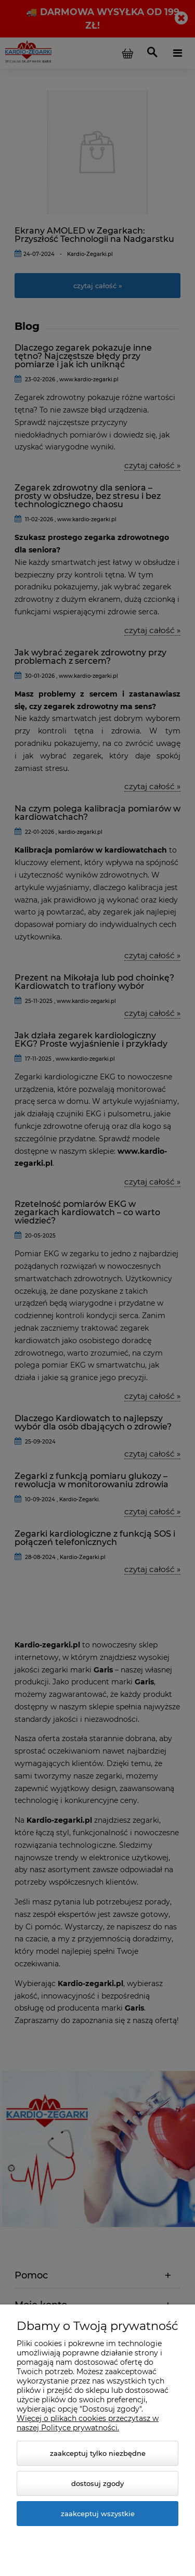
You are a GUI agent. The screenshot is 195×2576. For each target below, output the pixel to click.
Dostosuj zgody (97, 2483)
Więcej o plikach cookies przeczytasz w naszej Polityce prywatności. (88, 2423)
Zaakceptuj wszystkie (98, 2513)
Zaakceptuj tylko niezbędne (98, 2453)
